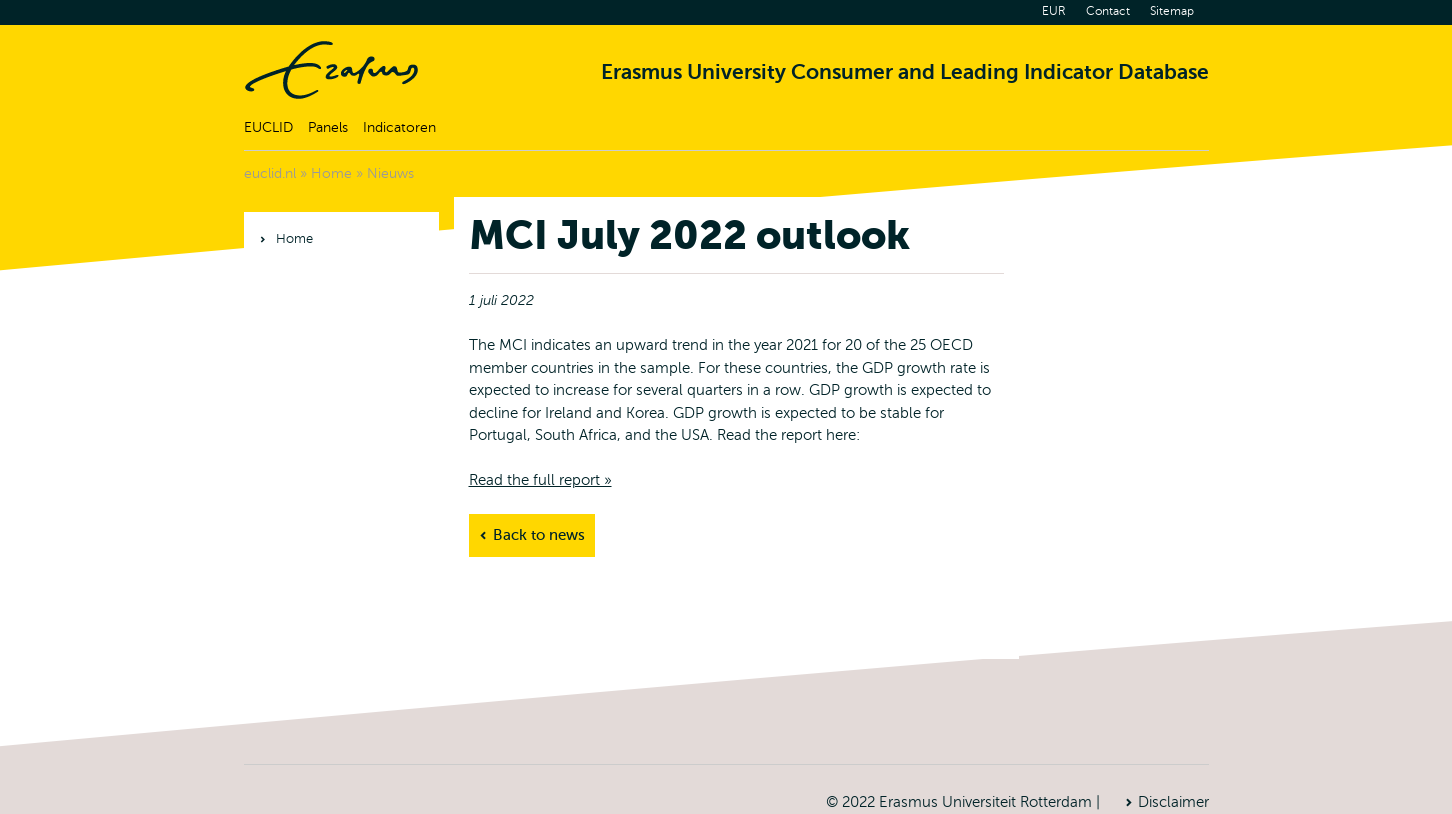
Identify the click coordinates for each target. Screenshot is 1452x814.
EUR (1054, 11)
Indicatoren (399, 127)
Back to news (539, 535)
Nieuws (390, 173)
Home (331, 70)
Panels (328, 127)
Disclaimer (1173, 802)
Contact (1108, 11)
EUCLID (268, 127)
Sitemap (1172, 11)
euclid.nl (270, 173)
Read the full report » (540, 480)
